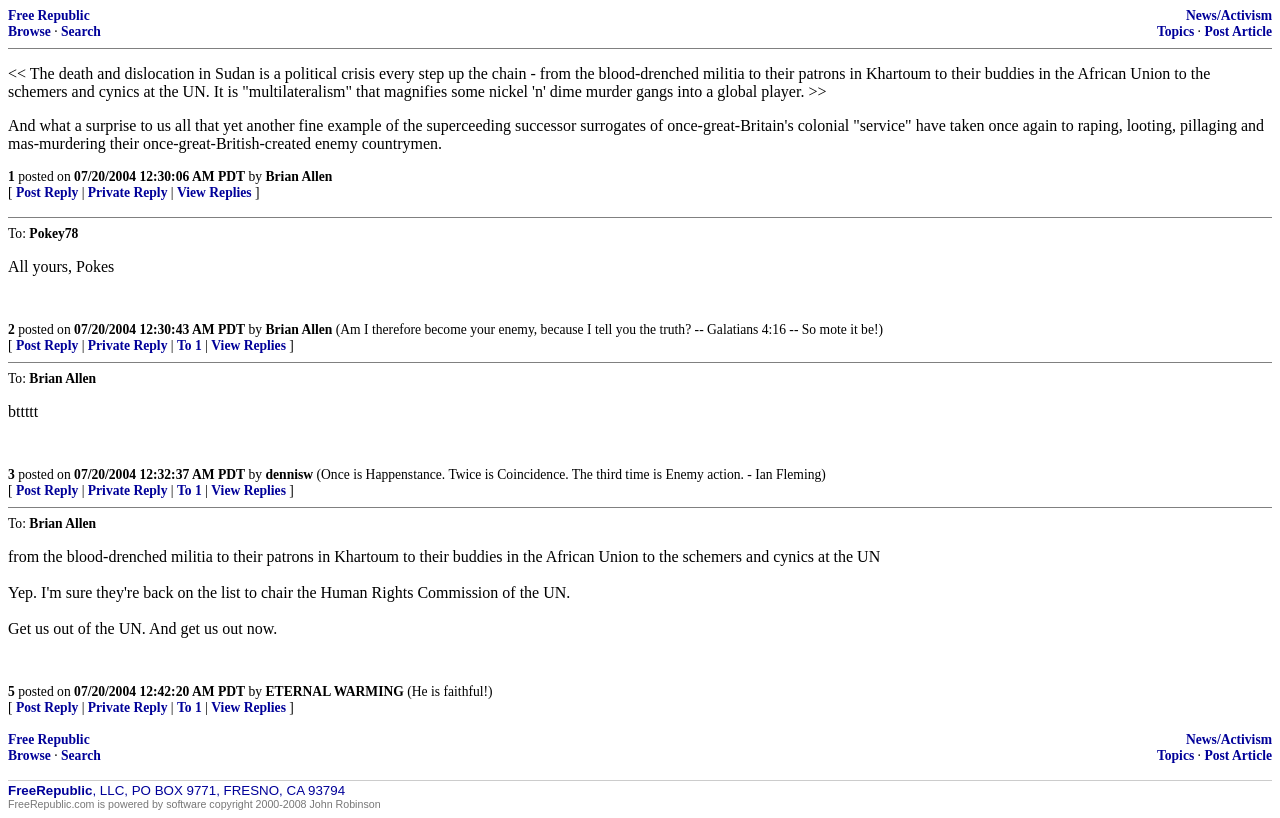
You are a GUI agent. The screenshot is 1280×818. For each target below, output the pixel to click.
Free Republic (49, 15)
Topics (1175, 31)
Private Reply (128, 192)
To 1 (189, 345)
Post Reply (47, 192)
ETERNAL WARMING (335, 691)
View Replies (214, 192)
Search (81, 31)
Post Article (1238, 31)
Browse (29, 31)
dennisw (290, 474)
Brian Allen (299, 176)
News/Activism (1229, 15)
